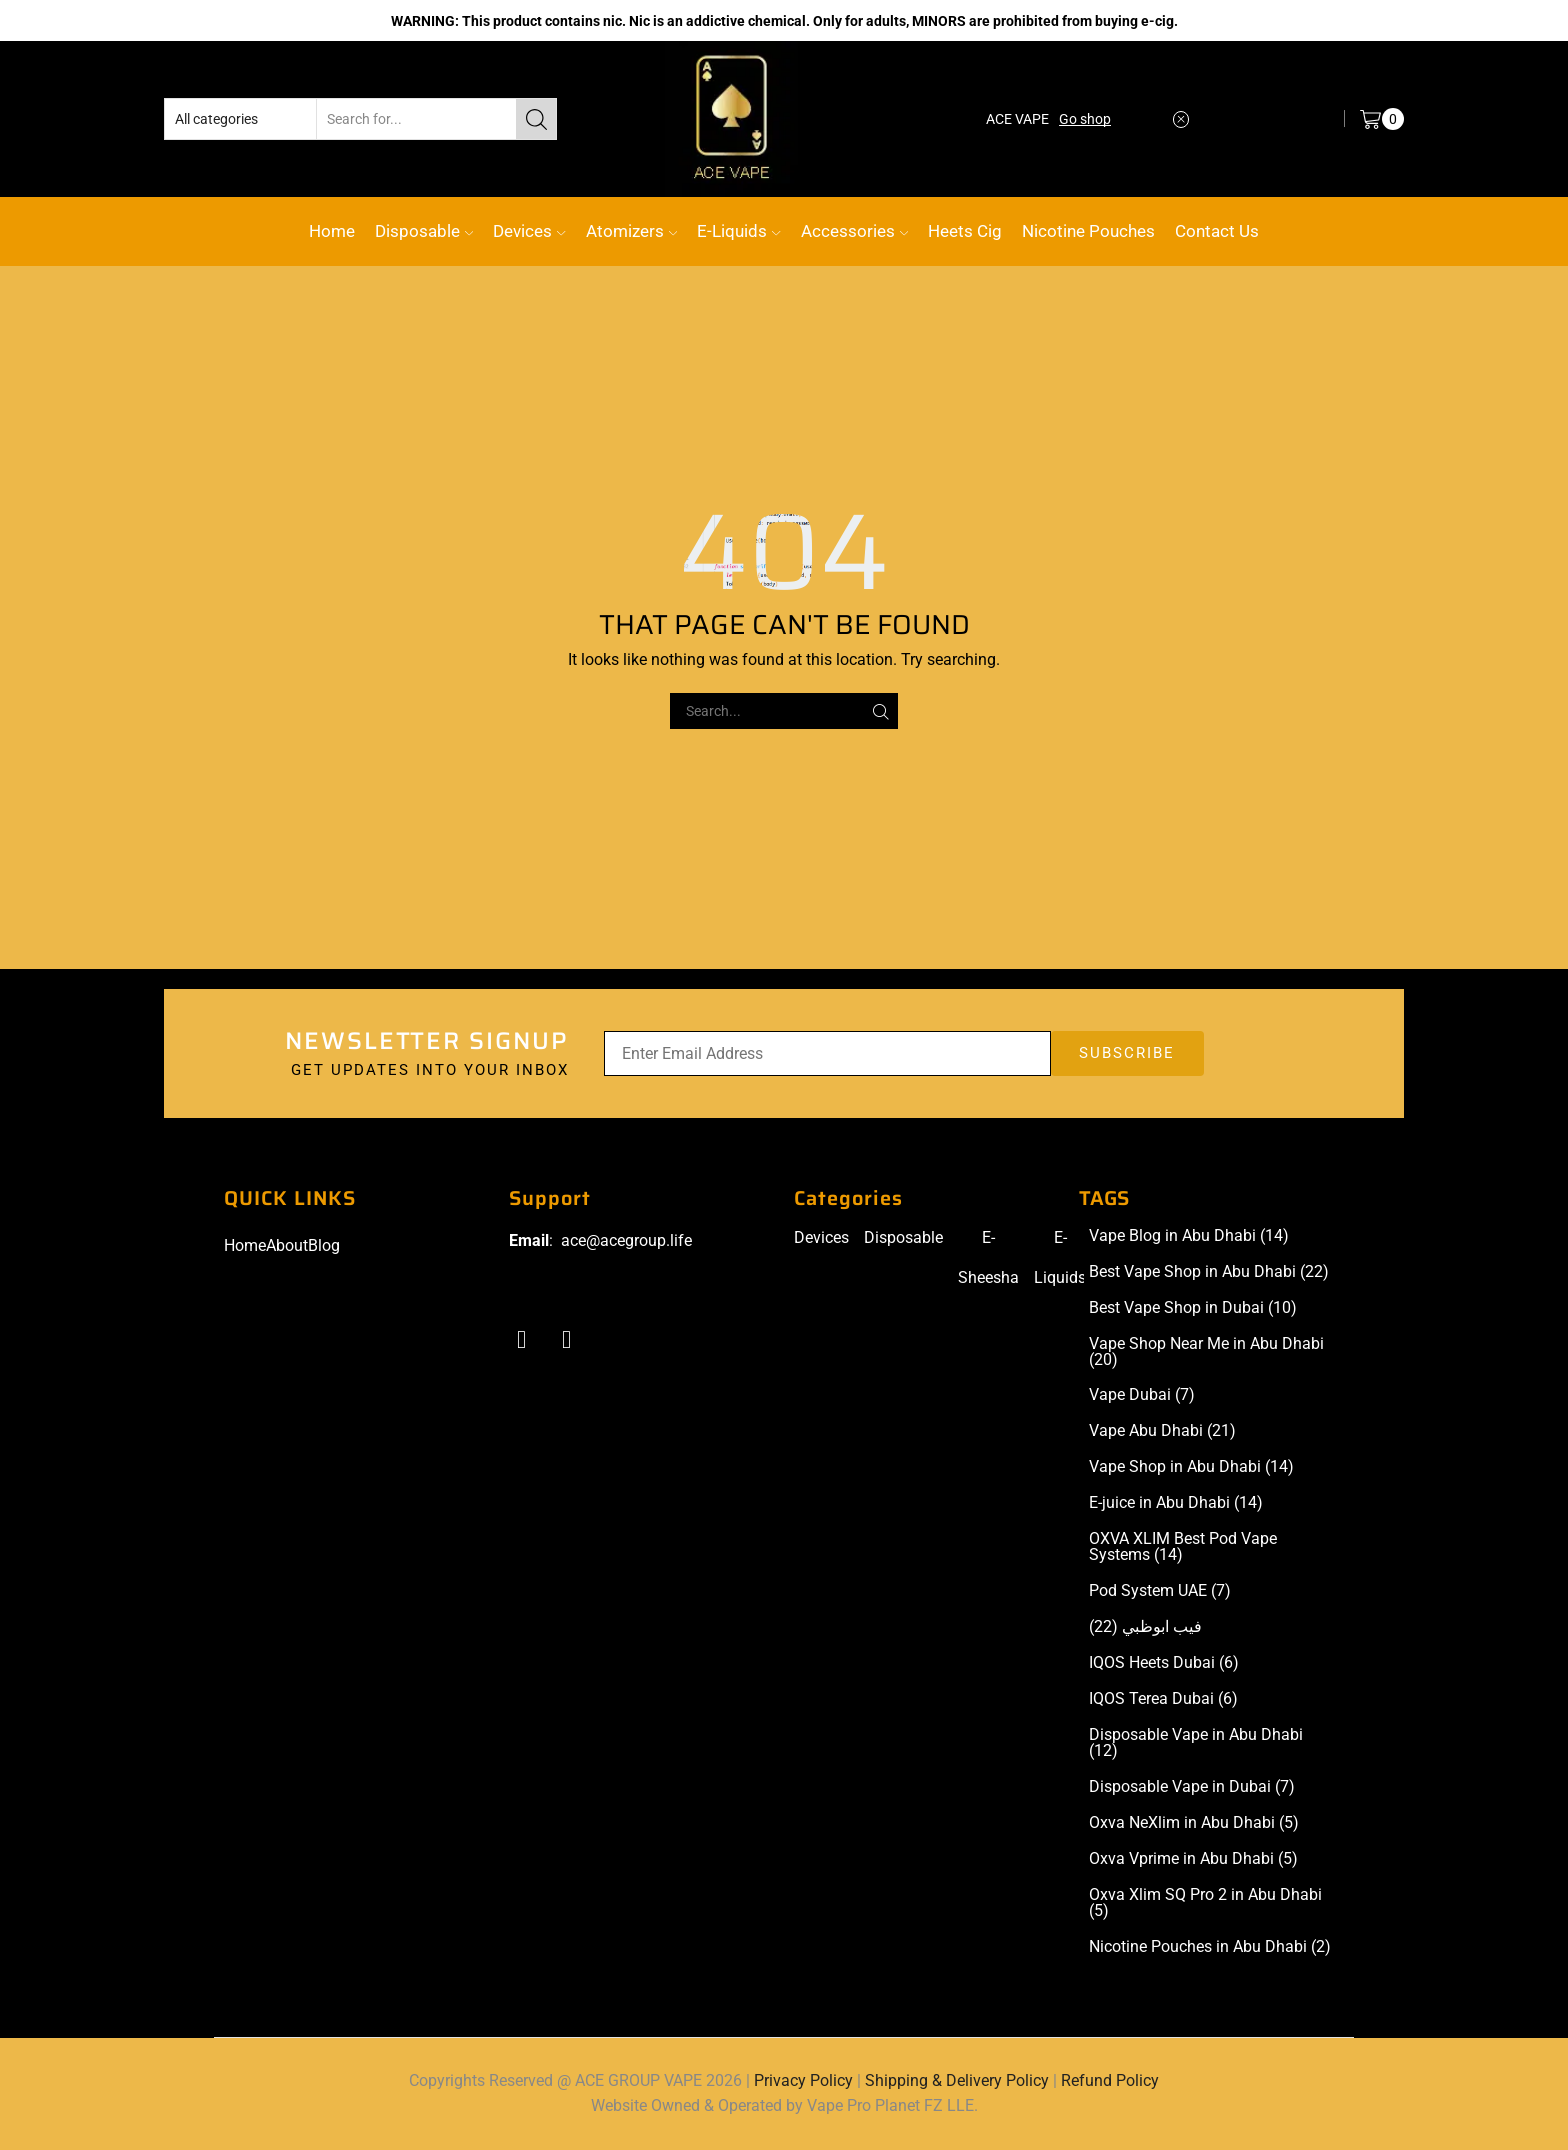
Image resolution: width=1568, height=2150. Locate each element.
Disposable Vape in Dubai (1192, 1787)
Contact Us (1217, 231)
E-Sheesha (988, 1257)
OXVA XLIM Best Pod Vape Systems (1183, 1547)
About (287, 1245)
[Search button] (536, 119)
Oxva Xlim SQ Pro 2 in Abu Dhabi (1205, 1903)
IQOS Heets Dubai (1164, 1663)
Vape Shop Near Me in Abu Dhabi (1206, 1352)
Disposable (424, 231)
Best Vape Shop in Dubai (1193, 1308)
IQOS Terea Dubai (1163, 1699)
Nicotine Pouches (1088, 231)
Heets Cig (965, 231)
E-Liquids (738, 231)
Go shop (1085, 119)
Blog (324, 1245)
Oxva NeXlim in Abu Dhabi (1194, 1823)
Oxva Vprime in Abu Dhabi (1193, 1859)
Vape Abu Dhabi (1162, 1431)
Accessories (854, 231)
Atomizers (631, 231)
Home (332, 231)
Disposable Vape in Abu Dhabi (1196, 1743)
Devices (529, 231)
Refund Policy (1110, 2080)
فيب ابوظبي (1145, 1627)
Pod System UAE (1160, 1591)
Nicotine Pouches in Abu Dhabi (1210, 1947)
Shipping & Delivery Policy (957, 2080)
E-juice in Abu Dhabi (1176, 1503)
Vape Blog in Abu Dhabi (1189, 1236)
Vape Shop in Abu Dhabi (1191, 1467)
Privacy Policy (803, 2080)
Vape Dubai (1142, 1395)
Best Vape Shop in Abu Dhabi (1209, 1272)
